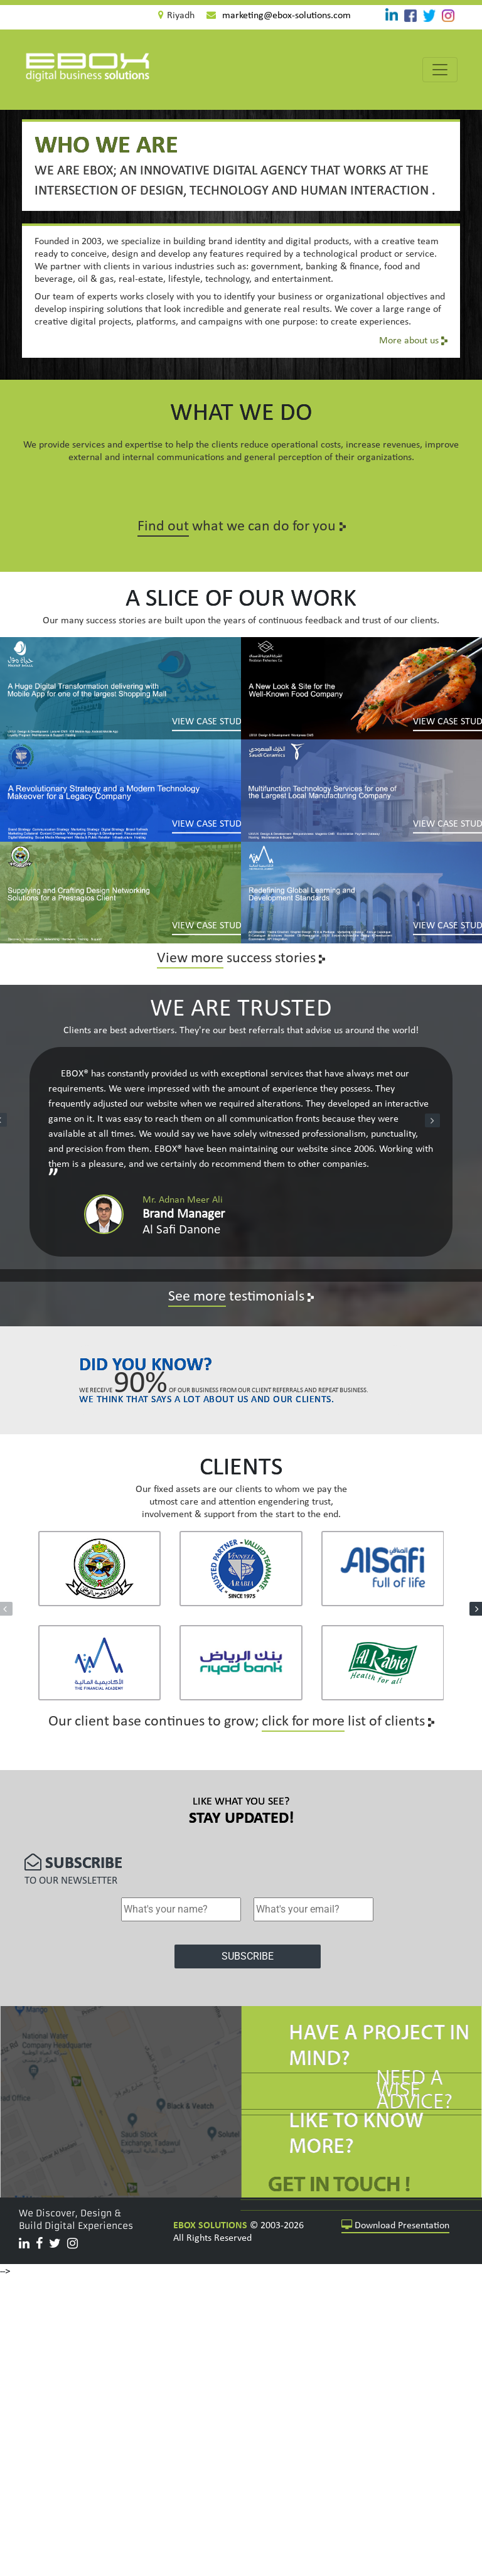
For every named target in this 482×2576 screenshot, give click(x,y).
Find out (163, 526)
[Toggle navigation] (440, 69)
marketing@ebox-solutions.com (286, 16)
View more (190, 958)
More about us (413, 341)
